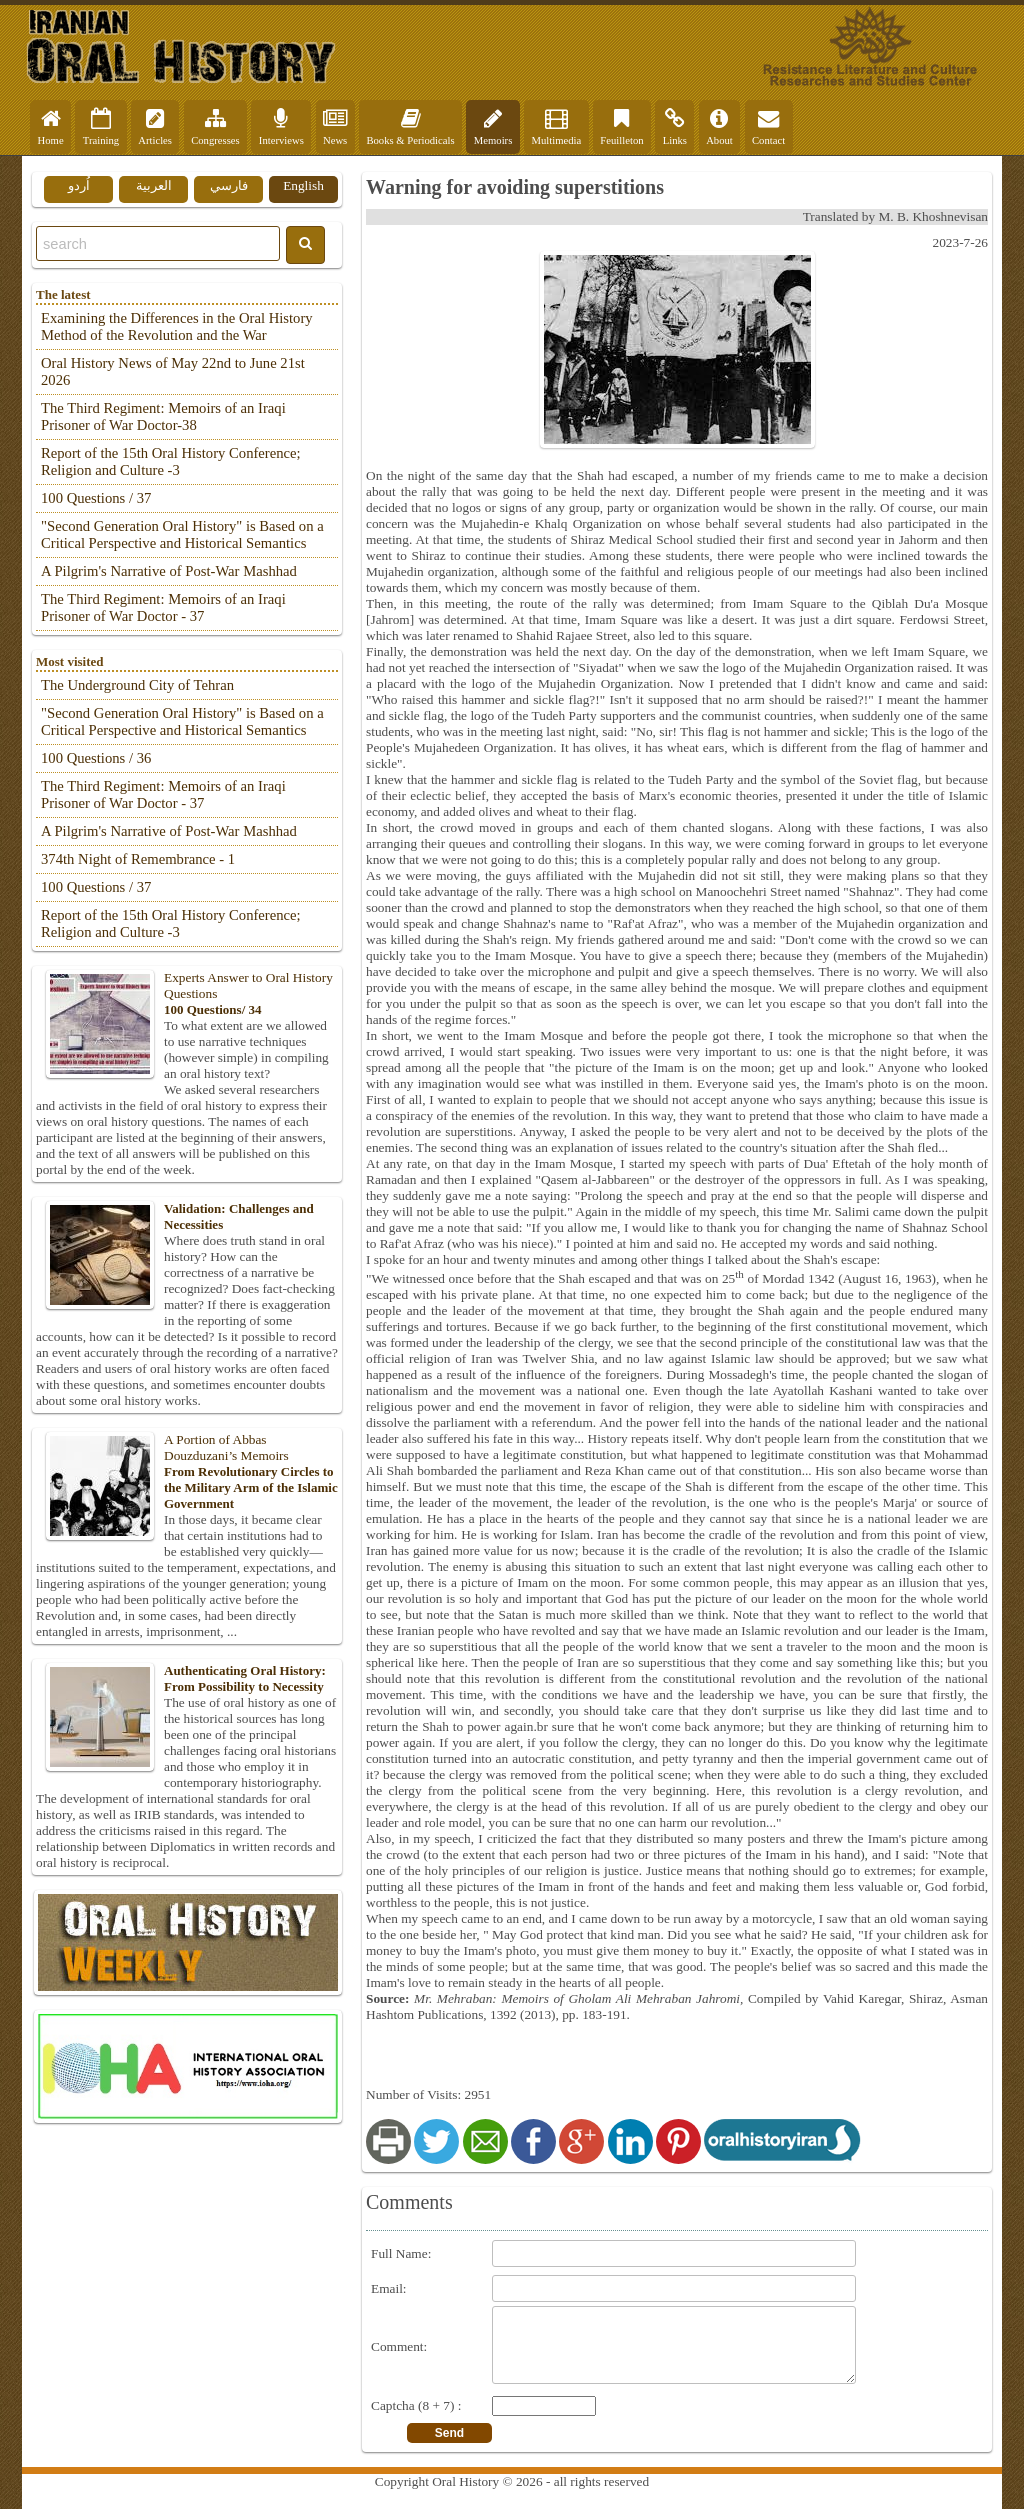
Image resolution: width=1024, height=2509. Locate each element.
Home (51, 127)
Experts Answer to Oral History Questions (187, 994)
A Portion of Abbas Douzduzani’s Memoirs (187, 1472)
